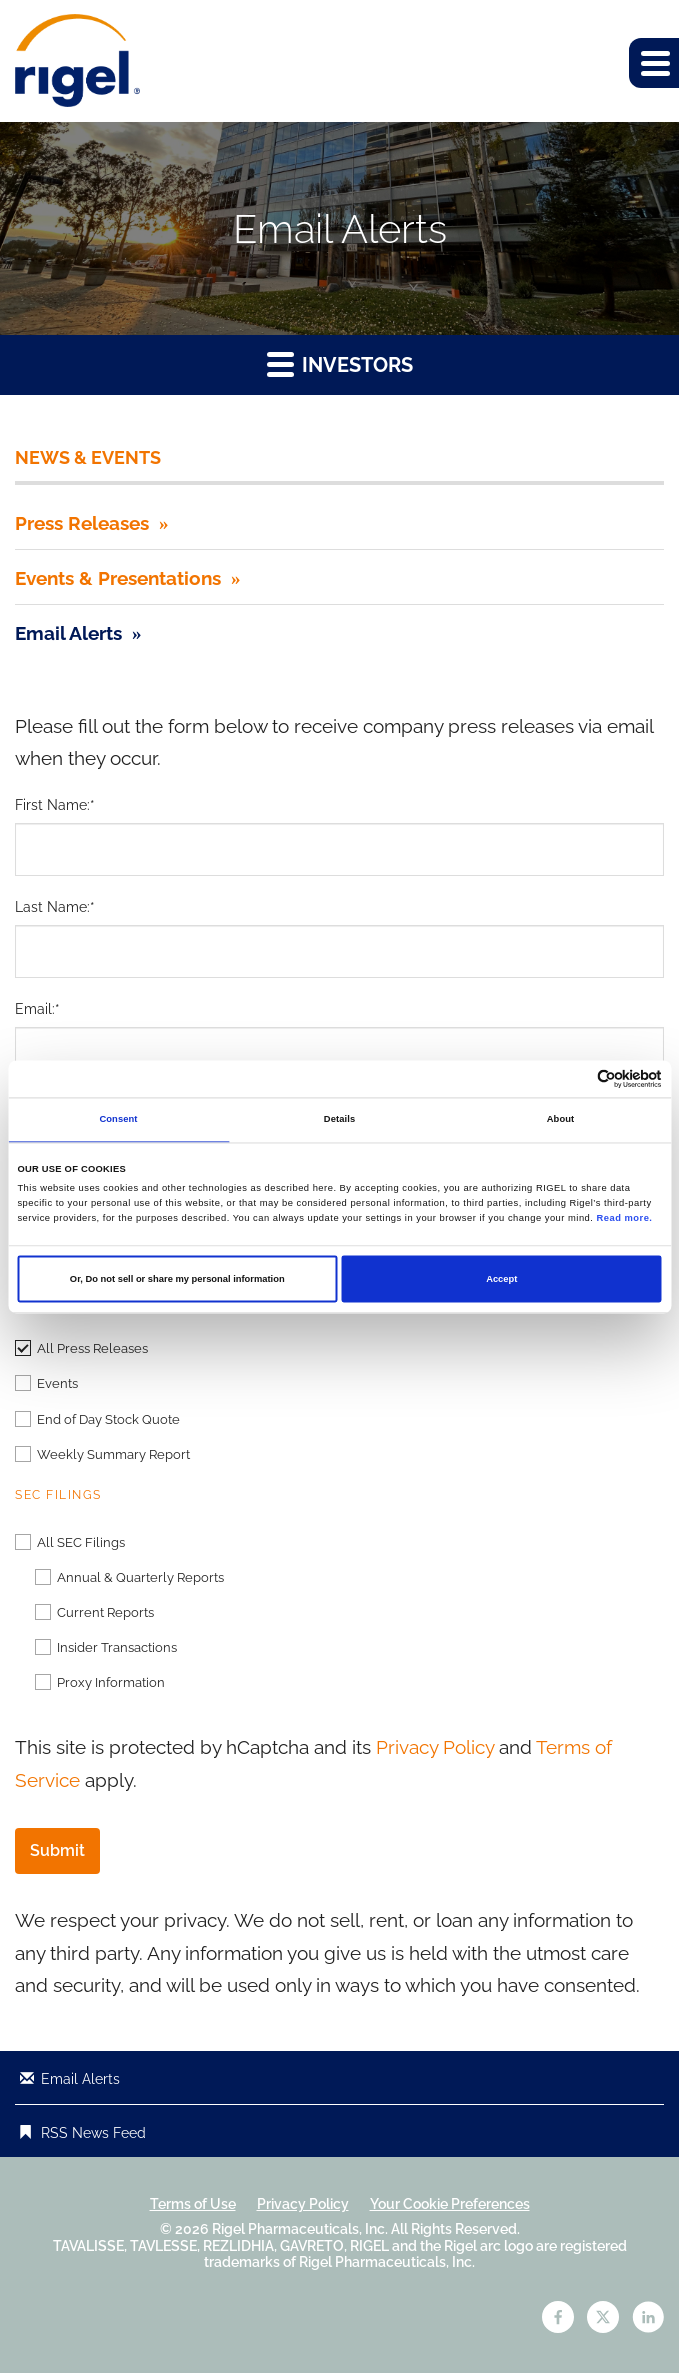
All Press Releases (92, 1348)
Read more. (625, 1219)
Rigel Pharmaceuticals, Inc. (300, 2229)
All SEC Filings (81, 1542)
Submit (57, 1850)
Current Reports (105, 1612)
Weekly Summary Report (113, 1454)
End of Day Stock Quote (108, 1419)
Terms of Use (193, 2204)
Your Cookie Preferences (450, 2204)
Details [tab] (339, 1120)
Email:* (37, 1009)
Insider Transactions (117, 1647)
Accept (501, 1279)
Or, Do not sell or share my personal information (177, 1279)
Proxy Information (111, 1682)
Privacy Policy (435, 1747)
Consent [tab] (118, 1120)
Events (57, 1383)
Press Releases (82, 523)
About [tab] (561, 1120)
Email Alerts (68, 633)
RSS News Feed (93, 2133)
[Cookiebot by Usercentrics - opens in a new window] (574, 1078)
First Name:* (55, 805)
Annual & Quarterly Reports (140, 1577)
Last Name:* (55, 907)
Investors (340, 363)
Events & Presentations (118, 578)
